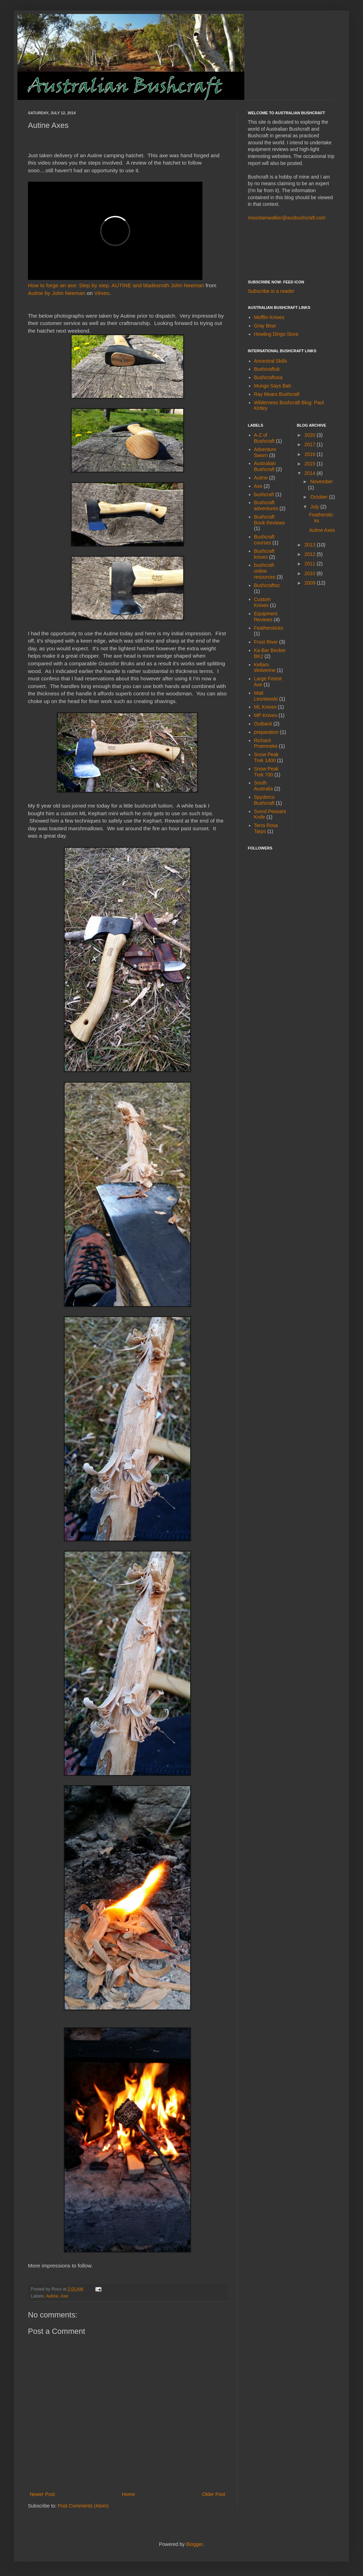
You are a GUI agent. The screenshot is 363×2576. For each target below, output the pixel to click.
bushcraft (264, 494)
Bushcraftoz (267, 585)
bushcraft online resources (264, 571)
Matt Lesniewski (266, 696)
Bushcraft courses (264, 539)
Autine (52, 2296)
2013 (310, 545)
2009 (310, 583)
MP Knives (265, 715)
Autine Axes (322, 530)
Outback (263, 723)
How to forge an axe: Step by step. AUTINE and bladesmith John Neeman (116, 285)
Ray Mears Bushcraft (277, 394)
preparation (266, 732)
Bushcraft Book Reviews (269, 520)
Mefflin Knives (269, 317)
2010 (310, 573)
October (319, 497)
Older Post (213, 2494)
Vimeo (101, 293)
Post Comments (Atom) (83, 2506)
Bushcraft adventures (266, 505)
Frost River (266, 642)
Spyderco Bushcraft (264, 800)
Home (128, 2494)
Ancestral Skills (270, 361)
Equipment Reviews (265, 616)
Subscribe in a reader (271, 291)
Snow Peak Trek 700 (266, 771)
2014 (310, 473)
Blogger (194, 2544)
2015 (310, 463)
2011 (310, 563)
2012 (310, 554)
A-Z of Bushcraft (264, 438)
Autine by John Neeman (56, 293)
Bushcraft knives (264, 554)
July (315, 506)
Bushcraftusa (268, 377)
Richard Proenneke (266, 743)
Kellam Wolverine (265, 667)
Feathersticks (268, 628)
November (321, 481)
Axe (64, 2296)
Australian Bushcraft (265, 466)
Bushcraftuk (267, 369)
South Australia (263, 785)
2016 (310, 454)
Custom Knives (262, 602)
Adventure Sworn (265, 452)
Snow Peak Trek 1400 (266, 757)
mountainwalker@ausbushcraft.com (287, 217)
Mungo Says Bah (272, 386)
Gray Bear (265, 325)
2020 (310, 435)
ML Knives (265, 707)
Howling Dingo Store (276, 334)
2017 (310, 444)
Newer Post (42, 2494)
